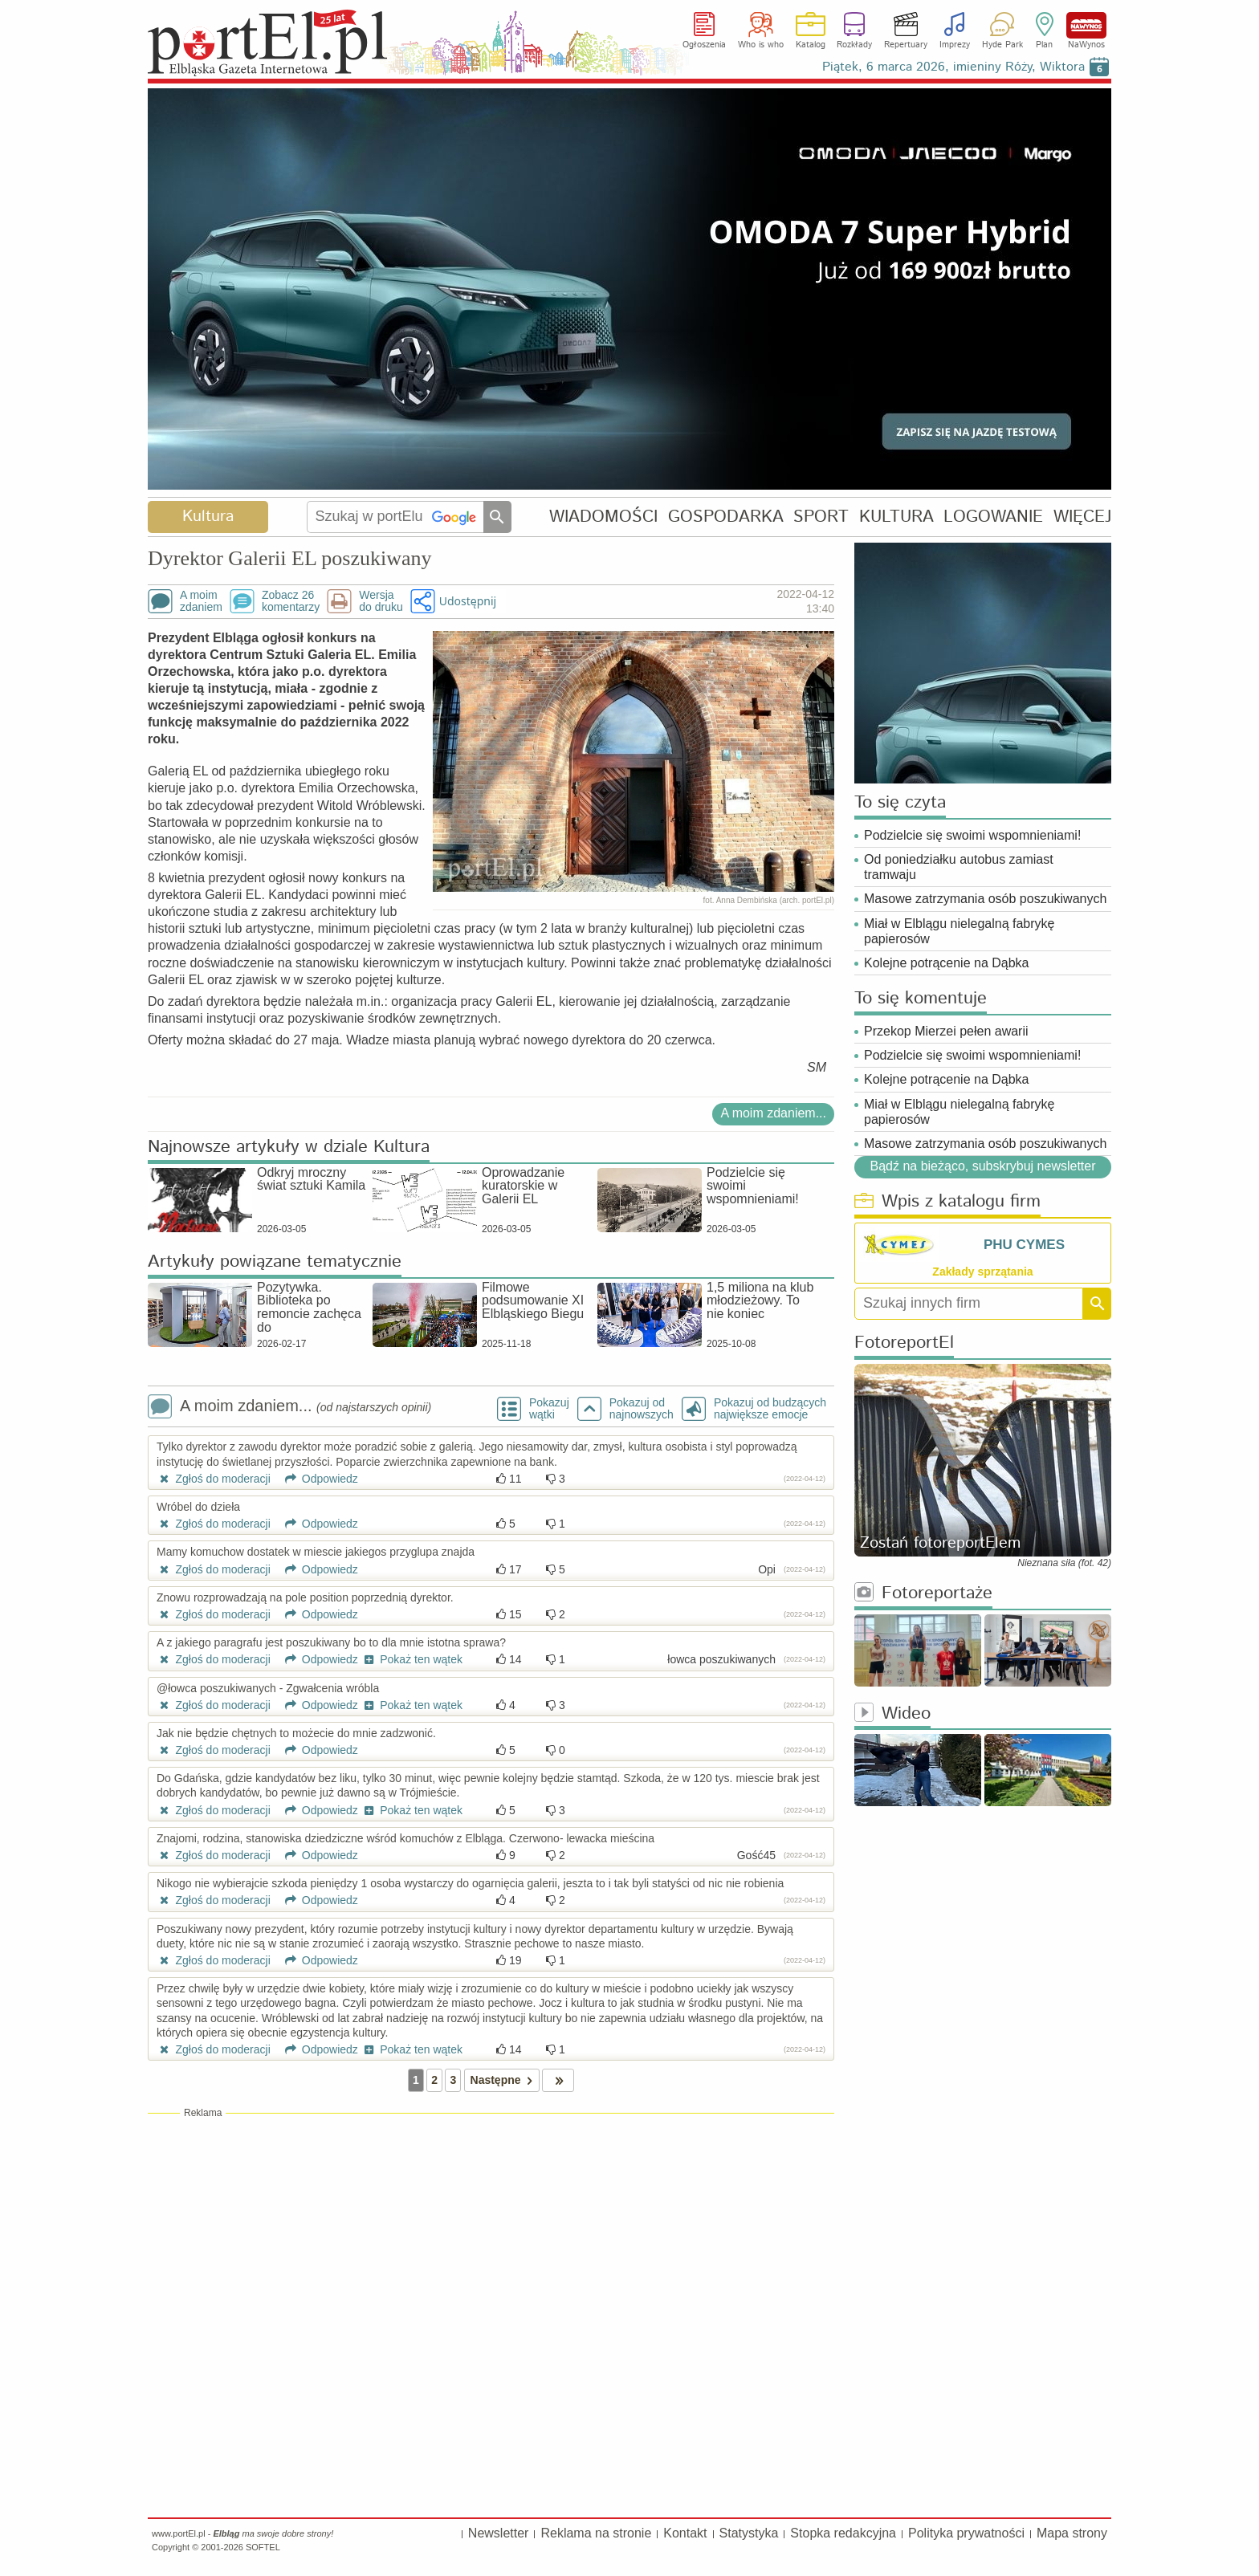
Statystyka (749, 2533)
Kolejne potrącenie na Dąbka (946, 963)
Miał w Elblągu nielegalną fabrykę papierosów (959, 931)
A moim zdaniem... (773, 1113)
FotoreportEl (904, 1343)
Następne (505, 2080)
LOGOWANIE (993, 516)
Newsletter (498, 2533)
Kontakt (685, 2533)
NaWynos (1086, 25)
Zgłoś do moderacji (214, 1478)
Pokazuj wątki (549, 1409)
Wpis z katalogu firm (947, 1202)
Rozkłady (854, 45)
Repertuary (905, 45)
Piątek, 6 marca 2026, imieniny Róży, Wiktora (953, 67)
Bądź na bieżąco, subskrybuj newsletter (982, 1166)
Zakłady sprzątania (982, 1271)
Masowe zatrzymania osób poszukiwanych (985, 898)
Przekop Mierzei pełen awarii (946, 1031)
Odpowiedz (316, 1478)
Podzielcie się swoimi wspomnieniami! (972, 835)
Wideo (892, 1714)
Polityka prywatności (966, 2533)
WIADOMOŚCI (603, 516)
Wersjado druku (380, 601)
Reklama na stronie (595, 2533)
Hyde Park (1002, 45)
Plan (1044, 45)
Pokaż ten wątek (411, 1659)
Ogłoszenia (704, 45)
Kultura (208, 516)
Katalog (810, 45)
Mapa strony (1072, 2533)
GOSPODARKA (726, 516)
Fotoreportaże (923, 1593)
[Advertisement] (491, 2236)
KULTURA (896, 516)
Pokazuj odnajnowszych (641, 1409)
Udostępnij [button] (467, 600)
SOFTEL (263, 2547)
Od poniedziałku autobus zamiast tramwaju (958, 867)
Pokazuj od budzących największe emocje (770, 1409)
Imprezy (954, 45)
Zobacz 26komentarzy (291, 601)
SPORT (821, 516)
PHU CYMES (1024, 1244)
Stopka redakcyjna (843, 2533)
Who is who (761, 45)
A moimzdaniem (201, 601)
